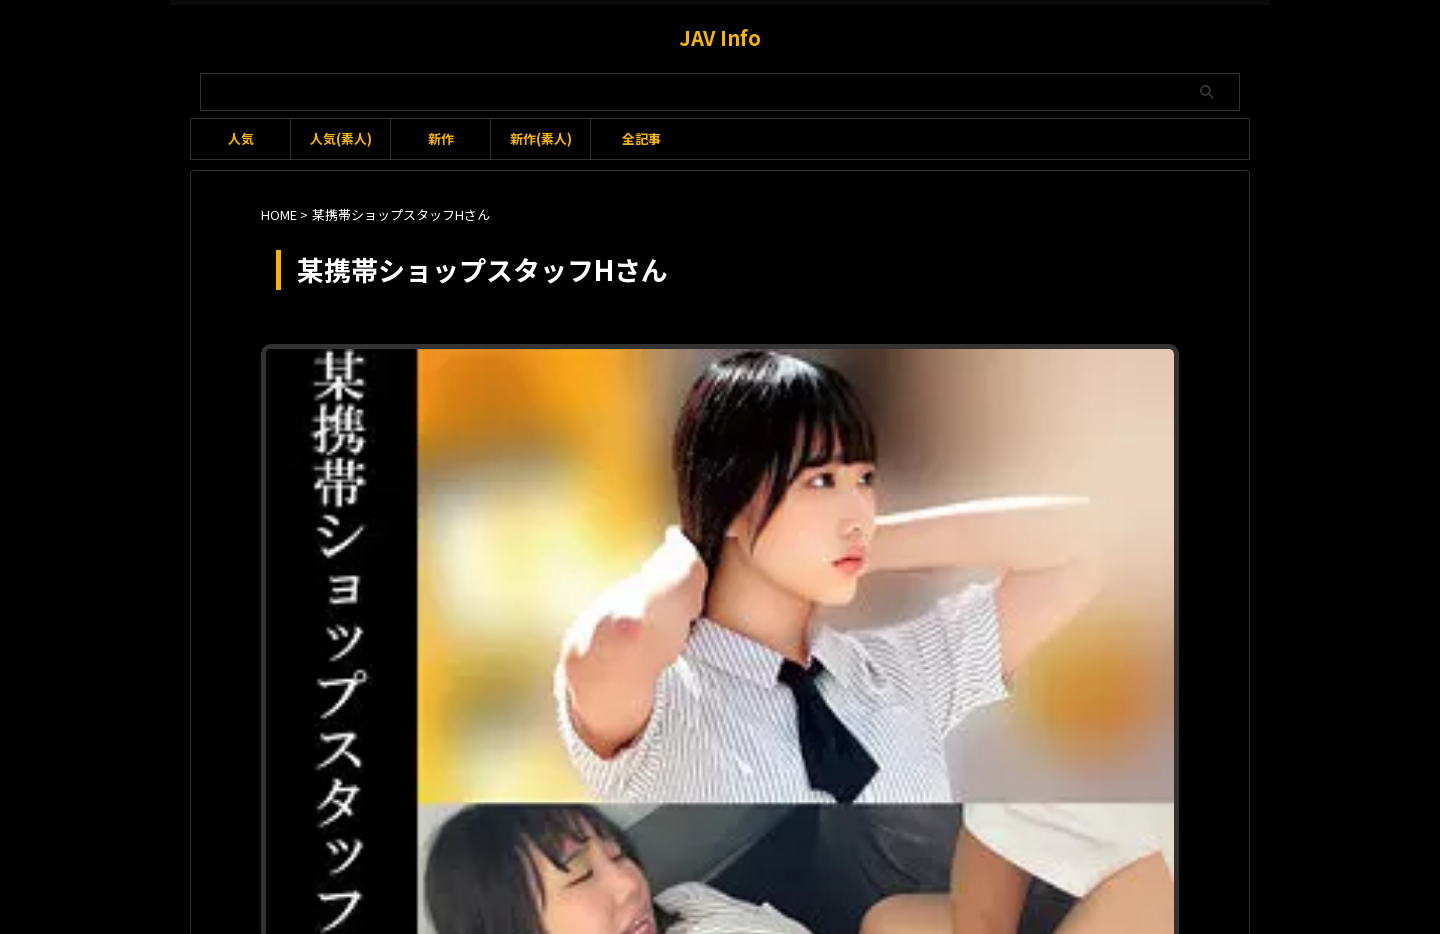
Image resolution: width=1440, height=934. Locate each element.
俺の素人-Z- (802, 402)
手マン (890, 402)
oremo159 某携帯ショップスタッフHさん (727, 357)
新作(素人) (541, 138)
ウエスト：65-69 (958, 382)
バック (615, 402)
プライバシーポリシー (805, 828)
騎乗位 (927, 423)
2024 (700, 382)
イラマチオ (875, 382)
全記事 (641, 138)
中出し (745, 402)
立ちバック (668, 423)
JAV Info (720, 37)
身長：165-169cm (754, 423)
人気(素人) (341, 138)
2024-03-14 (806, 382)
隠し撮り (835, 423)
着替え (613, 423)
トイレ (1072, 382)
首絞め (884, 423)
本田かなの (945, 402)
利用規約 (599, 828)
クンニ (1029, 382)
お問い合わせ (684, 828)
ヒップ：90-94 (680, 402)
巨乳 (853, 402)
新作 (441, 138)
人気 (241, 138)
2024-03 (744, 382)
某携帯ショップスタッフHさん (1064, 402)
